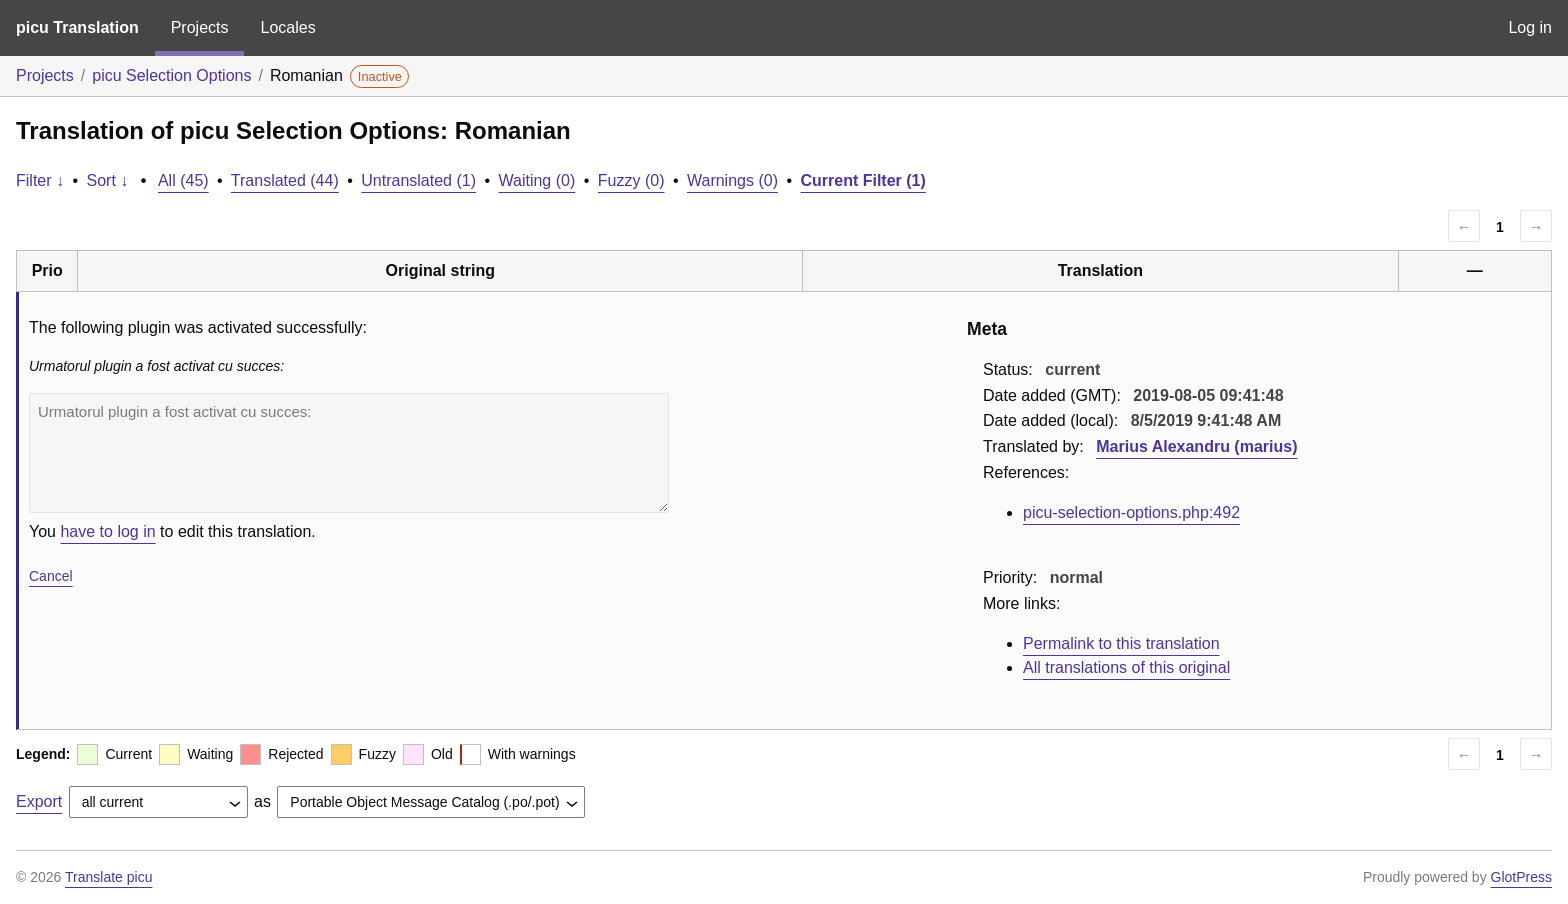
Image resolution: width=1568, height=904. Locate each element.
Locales (287, 27)
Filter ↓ (40, 180)
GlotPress (1521, 877)
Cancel (51, 576)
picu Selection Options (171, 75)
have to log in (107, 531)
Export (39, 801)
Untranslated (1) (418, 180)
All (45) (183, 180)
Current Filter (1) (862, 180)
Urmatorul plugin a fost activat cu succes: (349, 453)
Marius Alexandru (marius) (1196, 446)
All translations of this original (1126, 667)
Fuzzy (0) (631, 180)
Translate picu (108, 877)
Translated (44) (285, 180)
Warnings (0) (732, 180)
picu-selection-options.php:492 (1131, 512)
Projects (200, 27)
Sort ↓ (108, 180)
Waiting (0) (537, 180)
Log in (1530, 27)
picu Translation (77, 27)
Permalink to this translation (1121, 643)
